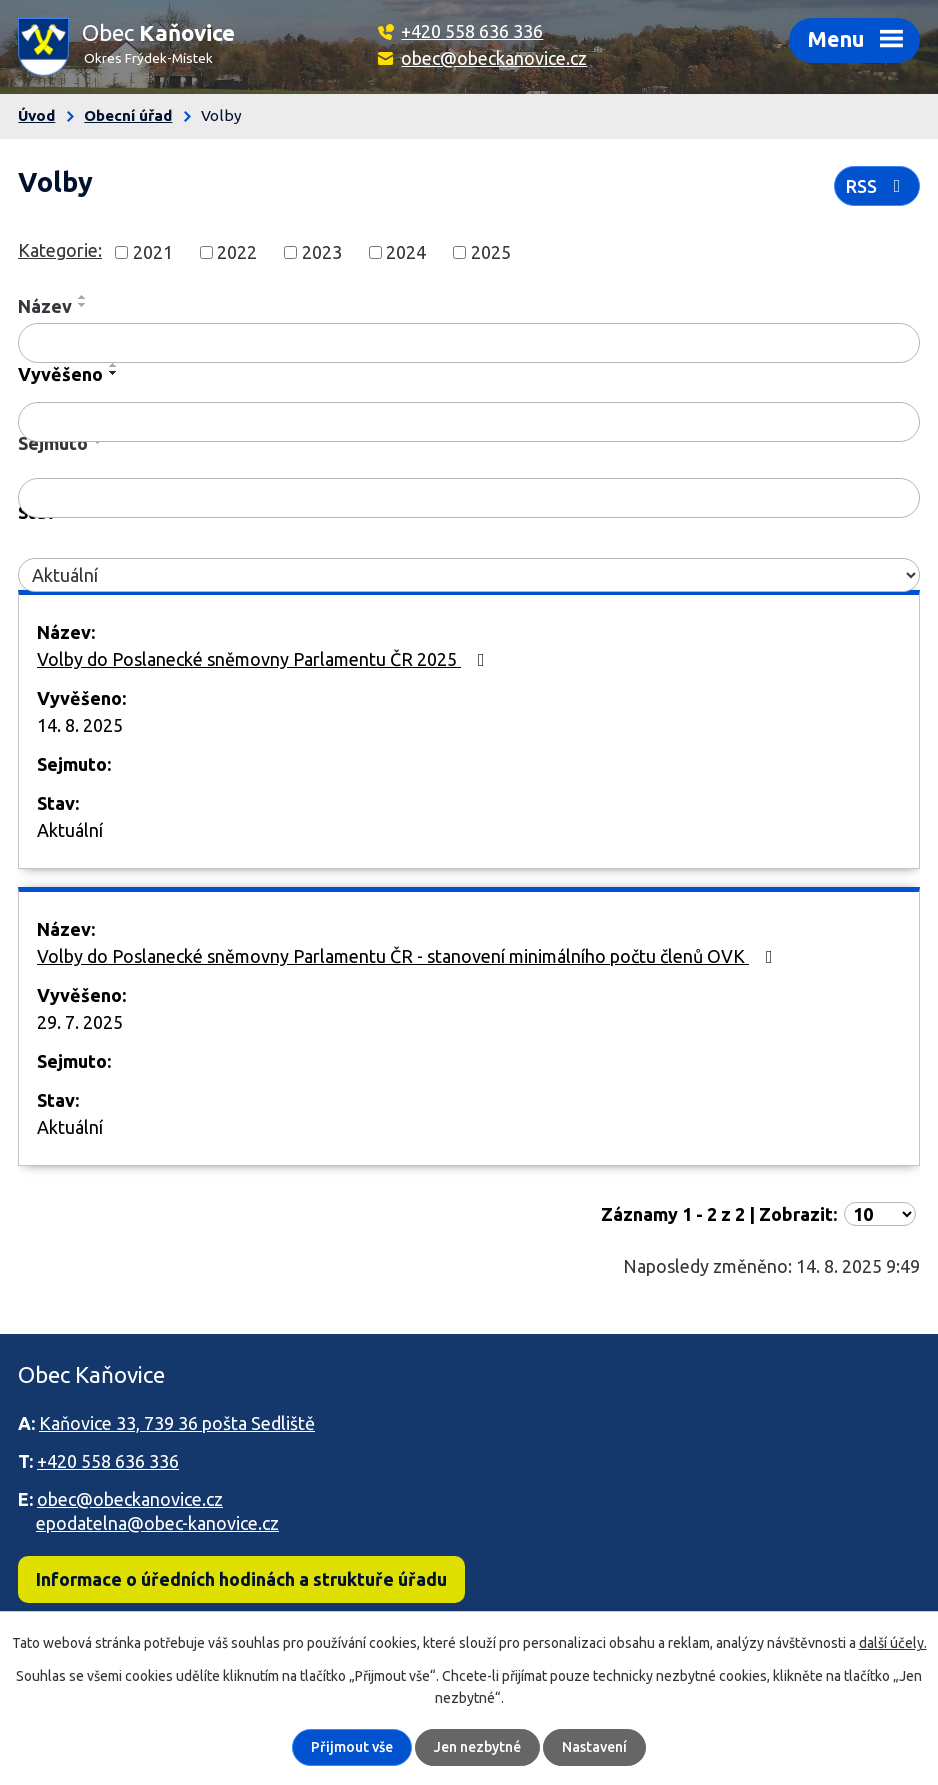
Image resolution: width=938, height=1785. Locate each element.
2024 (406, 252)
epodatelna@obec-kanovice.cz (157, 1523)
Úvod (36, 115)
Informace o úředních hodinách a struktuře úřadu (241, 1579)
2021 (153, 252)
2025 (491, 252)
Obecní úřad (128, 115)
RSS (877, 186)
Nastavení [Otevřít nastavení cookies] (594, 1747)
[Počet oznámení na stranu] (880, 1214)
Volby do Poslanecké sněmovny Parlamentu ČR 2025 (265, 659)
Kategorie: (60, 250)
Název (45, 306)
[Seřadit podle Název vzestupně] (83, 297)
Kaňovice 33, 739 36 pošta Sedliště (177, 1423)
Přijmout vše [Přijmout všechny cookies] (352, 1747)
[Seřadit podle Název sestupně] (83, 305)
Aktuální (70, 830)
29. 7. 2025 (80, 1022)
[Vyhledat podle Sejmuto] (469, 498)
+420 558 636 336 (472, 31)
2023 (322, 252)
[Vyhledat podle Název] (469, 343)
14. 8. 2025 (80, 725)
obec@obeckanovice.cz (494, 58)
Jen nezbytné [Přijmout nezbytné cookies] (477, 1747)
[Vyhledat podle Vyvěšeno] (469, 422)
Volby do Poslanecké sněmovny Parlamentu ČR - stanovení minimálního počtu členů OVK (409, 956)
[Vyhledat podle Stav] (469, 575)
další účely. (893, 1643)
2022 (237, 252)
